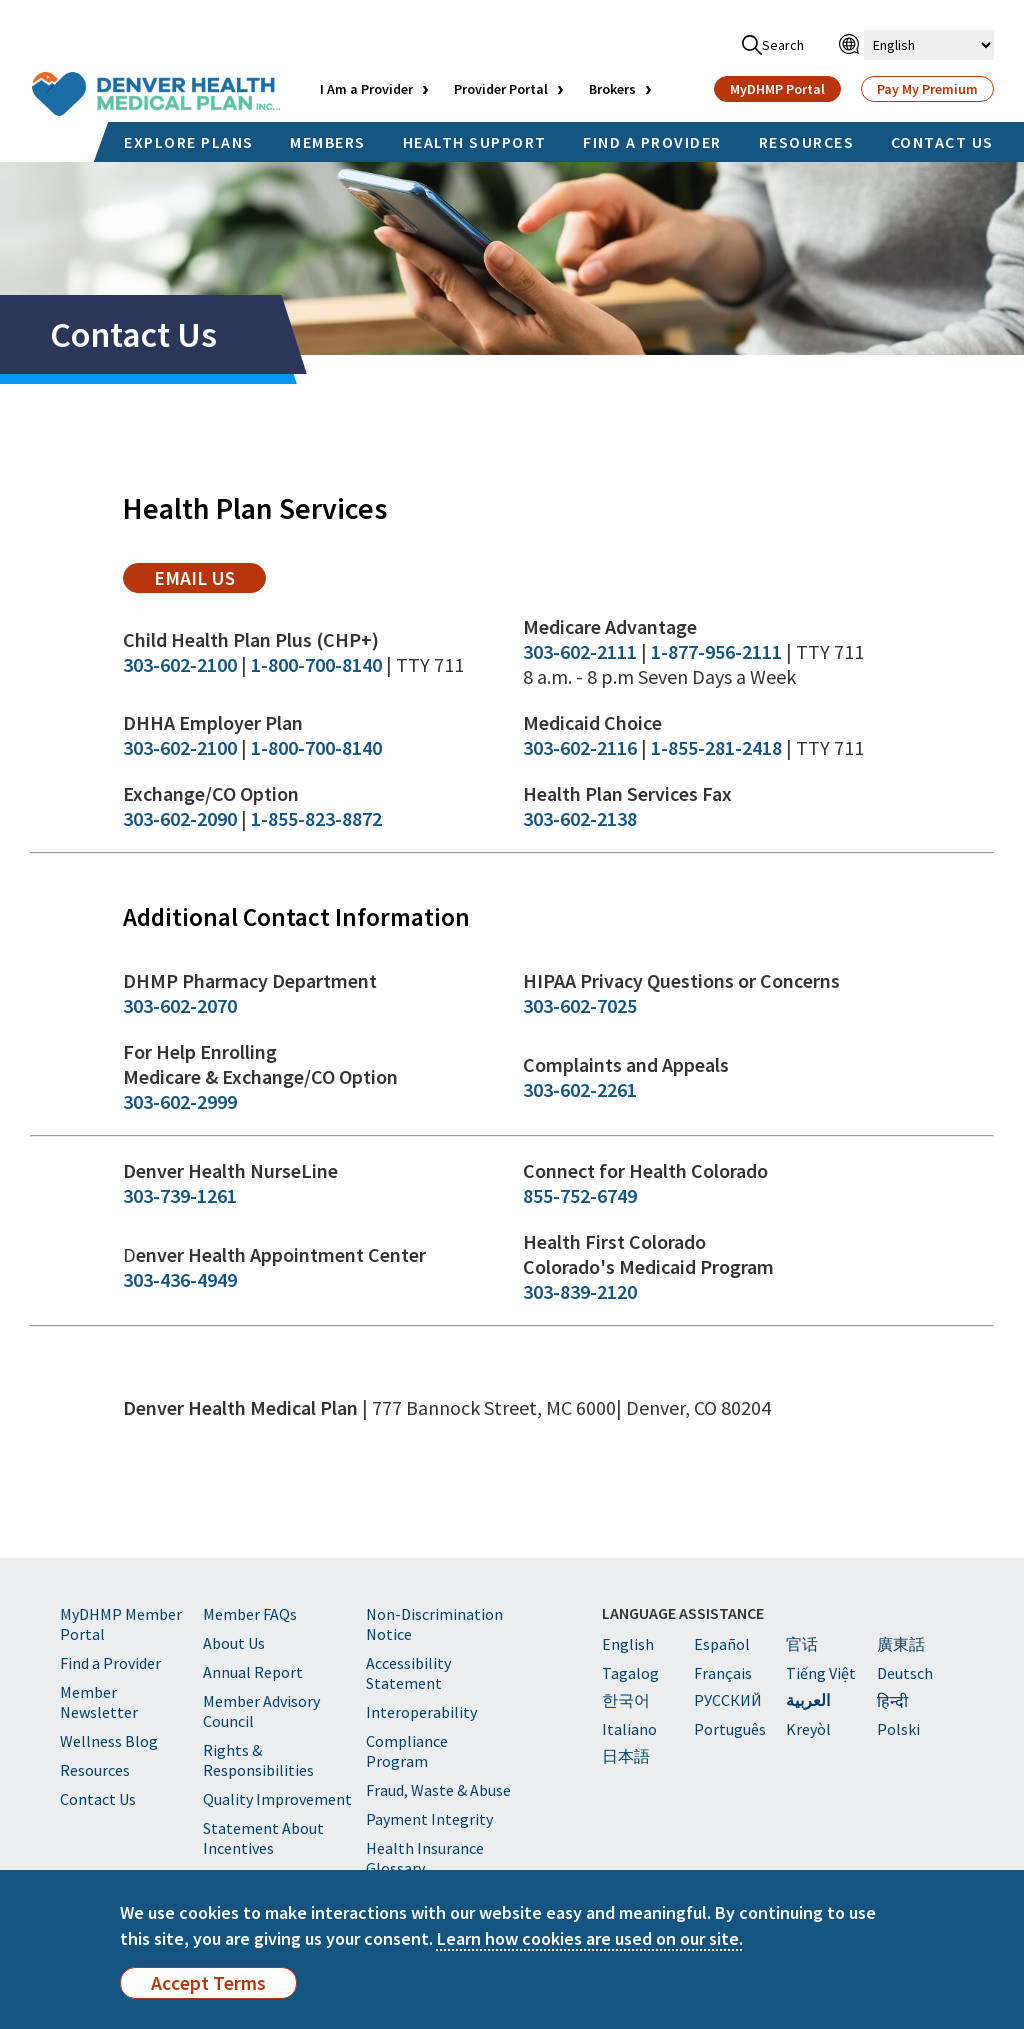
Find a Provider (110, 1663)
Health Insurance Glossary (425, 1858)
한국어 (626, 1700)
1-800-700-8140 (316, 664)
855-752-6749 (580, 1195)
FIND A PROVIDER (652, 142)
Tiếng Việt (821, 1673)
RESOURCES (807, 142)
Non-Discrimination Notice (434, 1624)
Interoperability (421, 1712)
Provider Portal (501, 89)
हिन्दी (892, 1701)
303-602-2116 (580, 747)
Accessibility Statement (408, 1673)
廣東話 (901, 1644)
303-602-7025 (580, 1005)
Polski (898, 1729)
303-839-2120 (580, 1291)
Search (773, 45)
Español (722, 1644)
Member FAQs (250, 1614)
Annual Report (253, 1672)
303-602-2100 (180, 664)
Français (723, 1673)
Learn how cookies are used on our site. (590, 1938)
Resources (95, 1770)
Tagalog (630, 1673)
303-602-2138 (580, 818)
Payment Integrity (429, 1819)
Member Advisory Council (261, 1711)
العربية (808, 1700)
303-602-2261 (580, 1089)
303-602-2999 (180, 1101)
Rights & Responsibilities (258, 1760)
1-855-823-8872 (316, 818)
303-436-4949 (180, 1279)
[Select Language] (929, 45)
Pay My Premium (927, 89)
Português (730, 1729)
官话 (802, 1644)
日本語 (626, 1756)
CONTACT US (942, 142)
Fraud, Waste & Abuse (438, 1790)
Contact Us (98, 1799)
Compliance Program (407, 1751)
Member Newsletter (99, 1702)
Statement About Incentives (263, 1838)
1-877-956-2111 (716, 651)
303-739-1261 (180, 1195)
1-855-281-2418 (716, 747)
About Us (234, 1643)
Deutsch (905, 1673)
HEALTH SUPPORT (475, 142)
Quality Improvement (277, 1799)
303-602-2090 (180, 818)
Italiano (629, 1729)
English (628, 1644)
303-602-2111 (580, 651)
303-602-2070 (180, 1005)
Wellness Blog (109, 1741)
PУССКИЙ (728, 1700)
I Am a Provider (366, 89)
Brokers (612, 89)
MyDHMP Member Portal (121, 1624)
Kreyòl (808, 1729)
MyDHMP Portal (777, 89)
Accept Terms (208, 1983)
